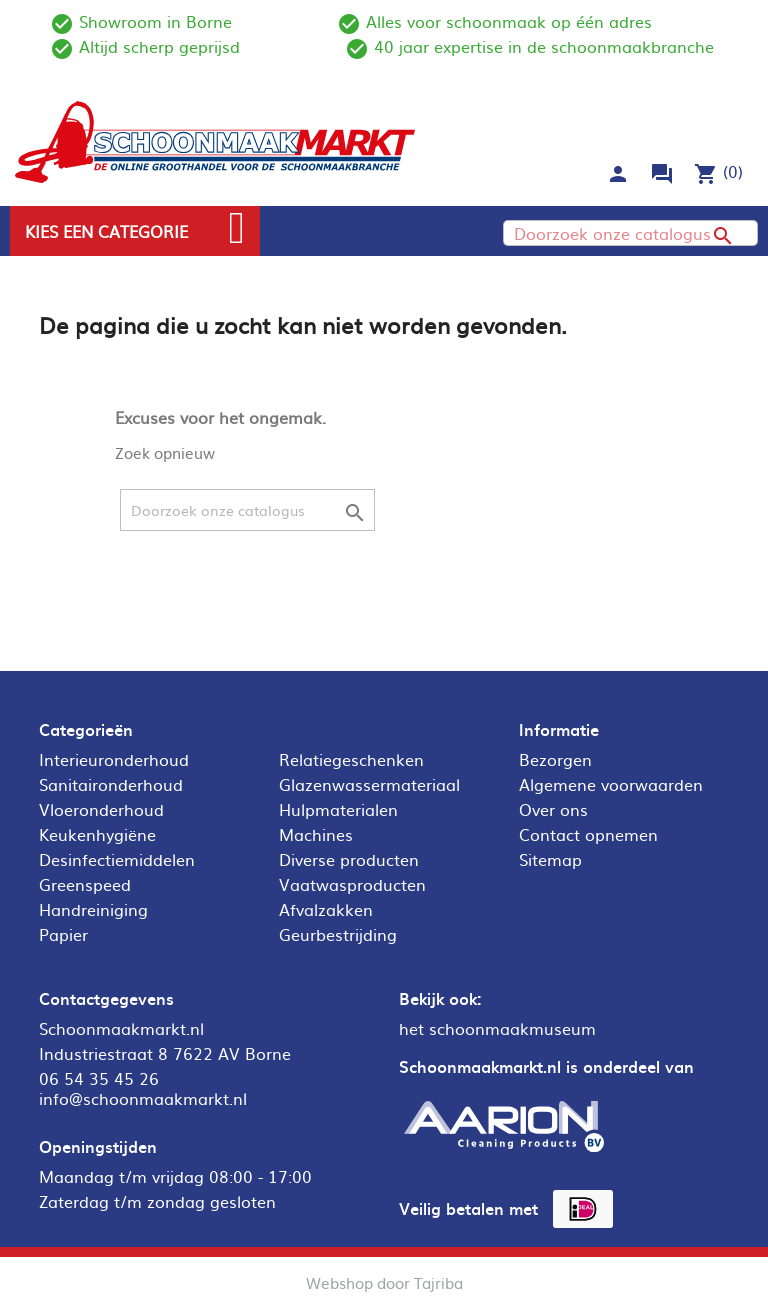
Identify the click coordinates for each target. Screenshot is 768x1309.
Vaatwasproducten (352, 884)
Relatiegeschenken (351, 759)
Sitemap (550, 859)
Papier (63, 934)
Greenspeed (85, 884)
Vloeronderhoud (101, 809)
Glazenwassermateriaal (369, 784)
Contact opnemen (588, 834)
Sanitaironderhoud (111, 784)
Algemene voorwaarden (611, 784)
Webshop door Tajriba (384, 1282)
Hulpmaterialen (338, 809)
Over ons (553, 809)
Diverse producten (349, 859)
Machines (316, 834)
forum (662, 174)
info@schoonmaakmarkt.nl (143, 1098)
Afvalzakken (326, 909)
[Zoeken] (630, 233)
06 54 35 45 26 (99, 1078)
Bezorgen (555, 759)
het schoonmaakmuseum (497, 1028)
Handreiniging (93, 909)
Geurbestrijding (338, 934)
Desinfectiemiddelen (117, 859)
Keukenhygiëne (97, 834)
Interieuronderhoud (114, 759)
